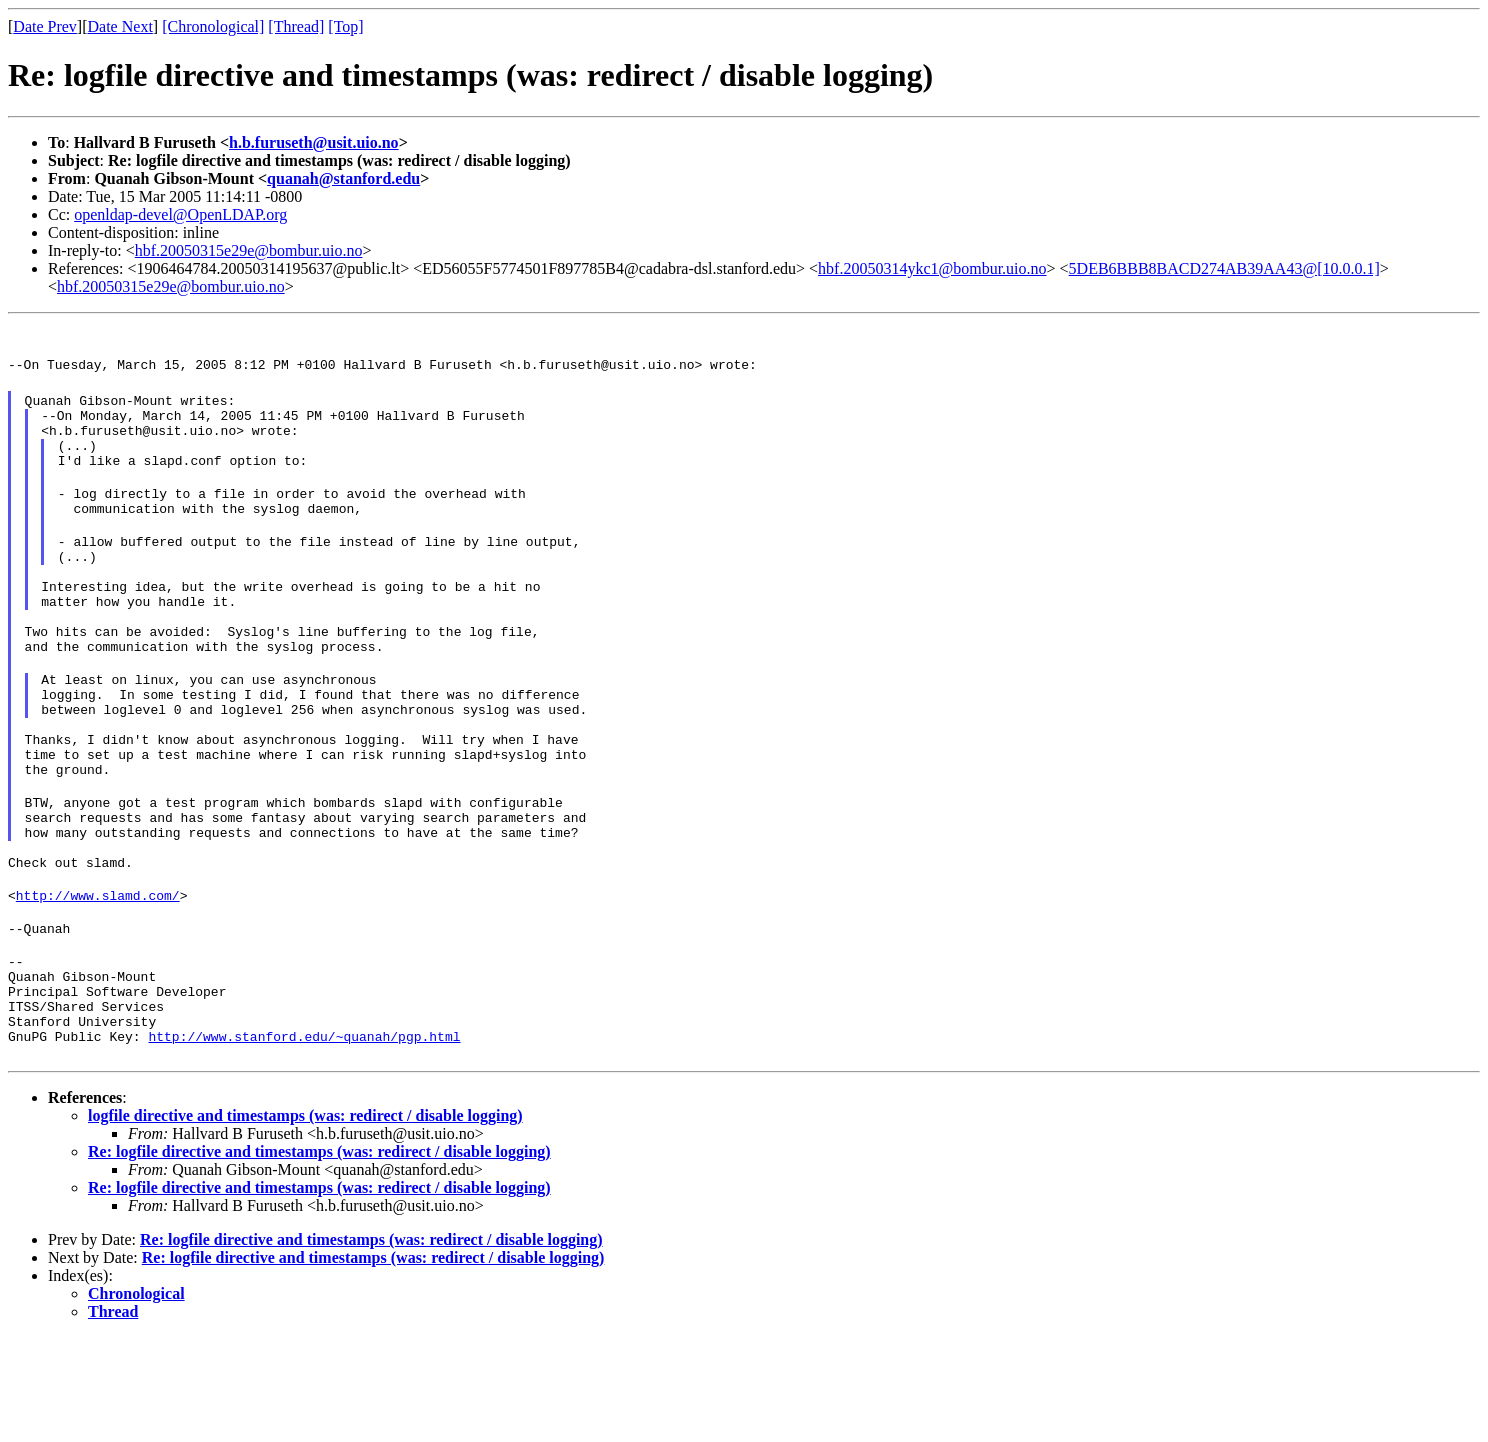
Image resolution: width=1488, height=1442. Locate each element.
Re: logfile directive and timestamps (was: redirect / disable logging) (319, 1256)
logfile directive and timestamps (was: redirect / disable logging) (305, 1220)
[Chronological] (213, 26)
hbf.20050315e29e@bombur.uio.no (249, 250)
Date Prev (45, 26)
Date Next (120, 26)
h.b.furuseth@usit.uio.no (314, 142)
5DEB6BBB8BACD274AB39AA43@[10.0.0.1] (1224, 268)
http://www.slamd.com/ (98, 979)
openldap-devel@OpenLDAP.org (180, 214)
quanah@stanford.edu (343, 178)
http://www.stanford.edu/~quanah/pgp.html (304, 1141)
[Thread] (296, 26)
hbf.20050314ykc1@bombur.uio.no (932, 268)
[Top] (345, 26)
